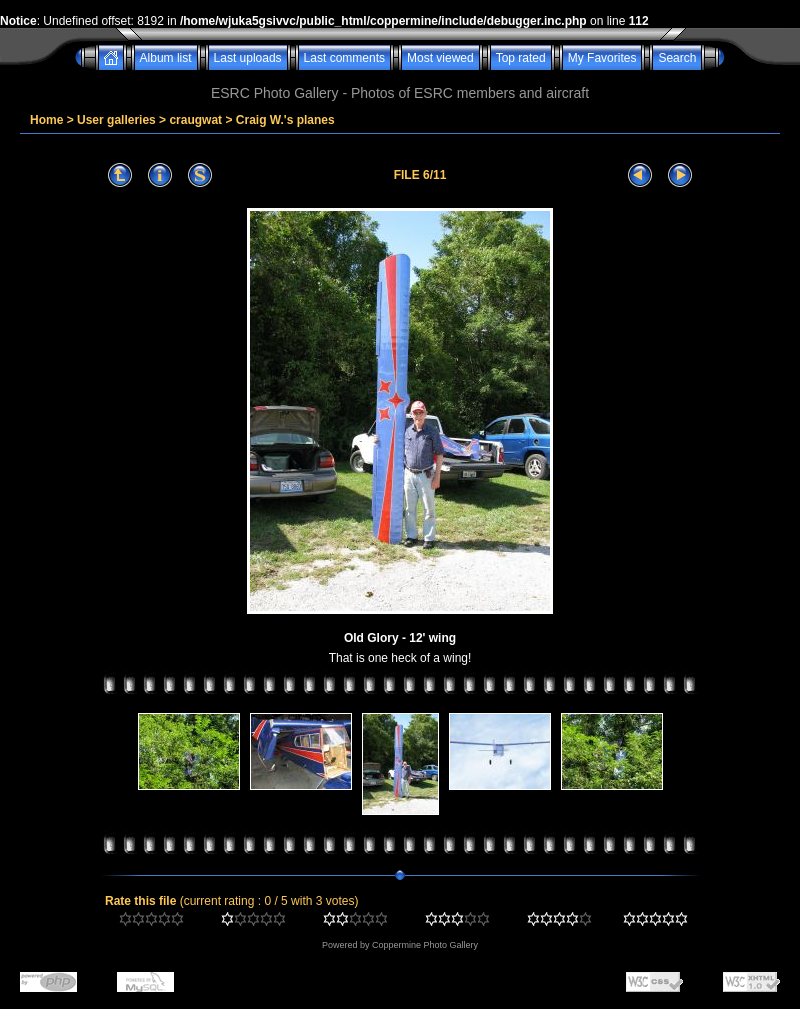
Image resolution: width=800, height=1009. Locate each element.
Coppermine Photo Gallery (425, 945)
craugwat (195, 120)
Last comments (344, 58)
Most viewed (440, 58)
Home (46, 120)
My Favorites (602, 58)
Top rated (521, 58)
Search (677, 58)
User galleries (116, 120)
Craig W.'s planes (285, 120)
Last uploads (248, 58)
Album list (166, 58)
